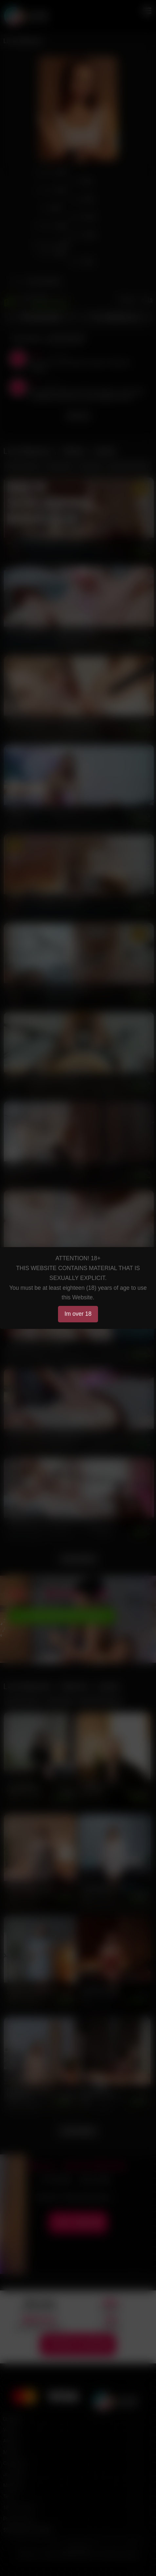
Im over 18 (78, 1314)
